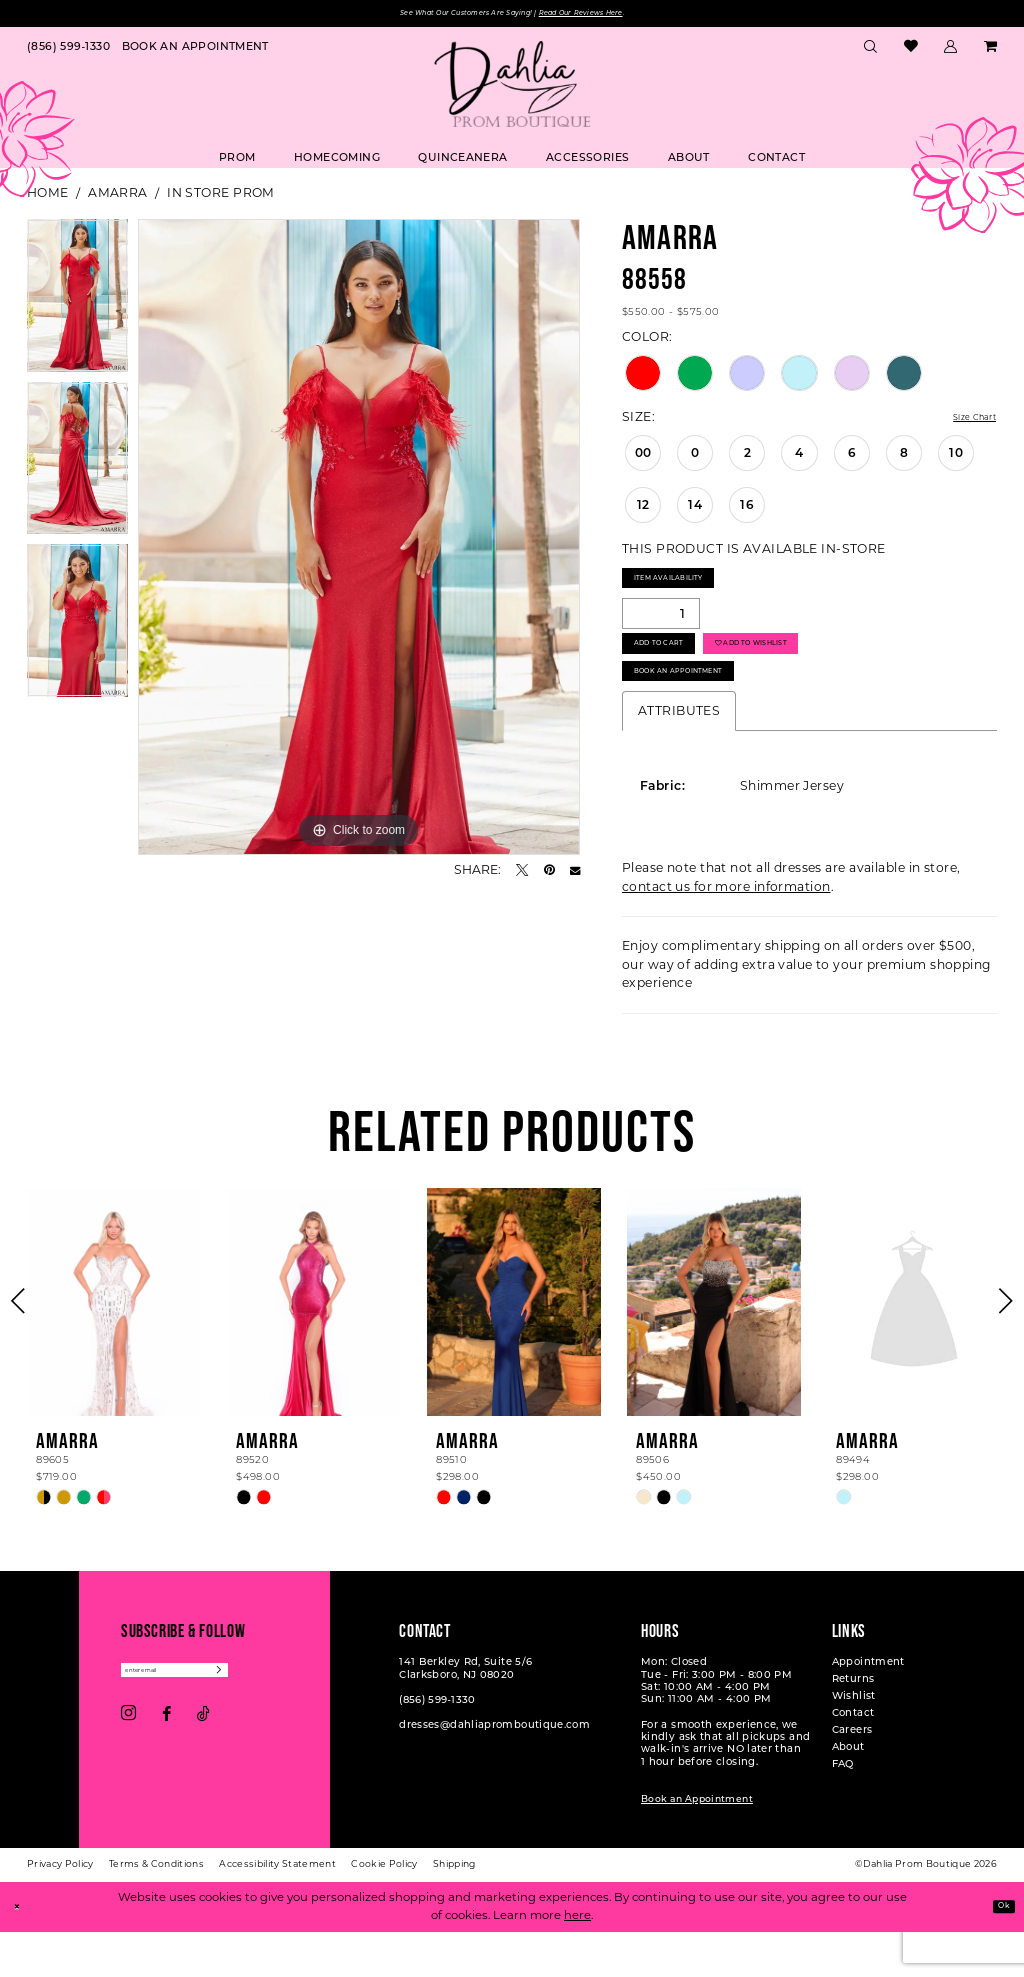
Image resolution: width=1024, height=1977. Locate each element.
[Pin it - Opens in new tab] (549, 874)
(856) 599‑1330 (437, 1746)
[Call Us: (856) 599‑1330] (68, 51)
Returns (853, 1725)
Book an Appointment (697, 1845)
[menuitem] (68, 51)
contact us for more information (726, 933)
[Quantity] (661, 630)
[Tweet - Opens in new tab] (522, 874)
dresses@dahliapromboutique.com (494, 1772)
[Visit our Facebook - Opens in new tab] (166, 1768)
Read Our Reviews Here (618, 15)
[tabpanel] (77, 304)
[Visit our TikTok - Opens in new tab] (203, 1768)
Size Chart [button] (963, 422)
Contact (853, 1759)
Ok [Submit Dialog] (998, 1951)
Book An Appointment (708, 713)
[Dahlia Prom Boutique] (512, 89)
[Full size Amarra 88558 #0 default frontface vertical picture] (359, 541)
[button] (951, 51)
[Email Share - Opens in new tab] (575, 874)
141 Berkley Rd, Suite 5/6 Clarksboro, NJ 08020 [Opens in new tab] (465, 1714)
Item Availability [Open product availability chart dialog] (692, 589)
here (577, 1960)
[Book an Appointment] (195, 51)
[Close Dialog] (22, 1952)
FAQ (843, 1810)
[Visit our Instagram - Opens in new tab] (128, 1768)
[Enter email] (205, 1720)
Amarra (118, 197)
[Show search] (871, 51)
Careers (852, 1776)
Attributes (679, 757)
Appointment (868, 1708)
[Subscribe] (280, 1720)
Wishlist (854, 1742)
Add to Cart (677, 670)
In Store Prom (221, 197)
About (848, 1793)
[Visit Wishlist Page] (910, 51)
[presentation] (114, 1350)
